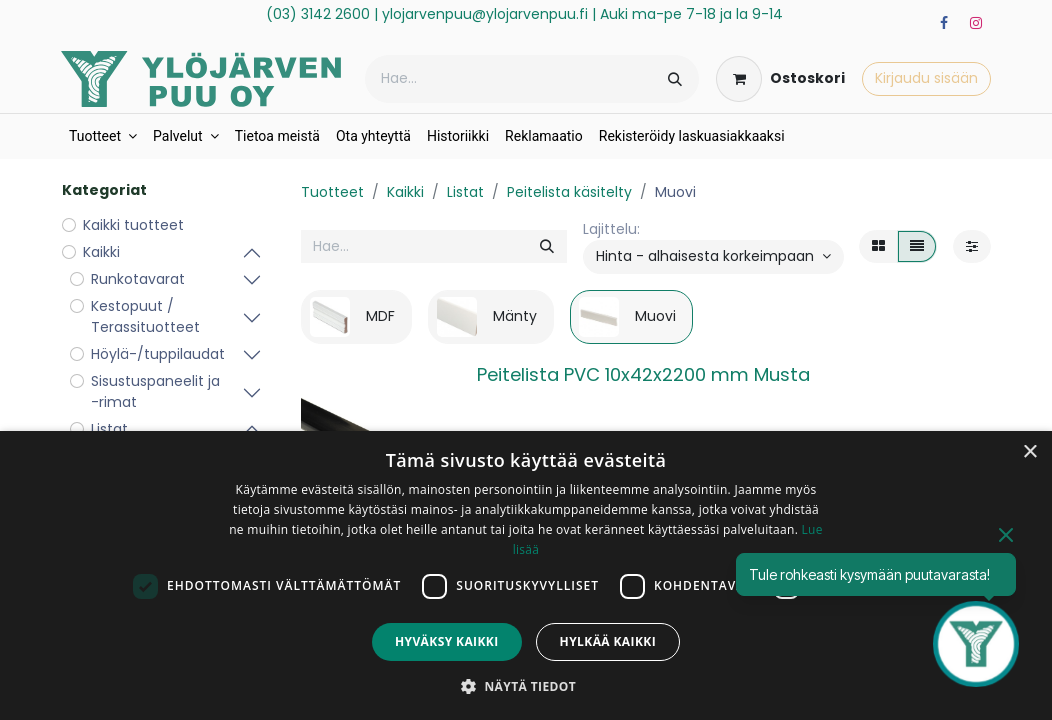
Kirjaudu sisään (926, 78)
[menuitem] (103, 136)
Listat (465, 192)
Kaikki (405, 192)
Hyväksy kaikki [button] (447, 641)
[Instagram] (976, 23)
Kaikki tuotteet (133, 225)
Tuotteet (332, 192)
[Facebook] (944, 23)
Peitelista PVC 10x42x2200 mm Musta (643, 374)
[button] (713, 257)
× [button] (1029, 452)
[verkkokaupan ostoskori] (780, 79)
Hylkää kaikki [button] (608, 641)
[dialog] (526, 575)
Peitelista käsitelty (569, 192)
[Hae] (675, 79)
